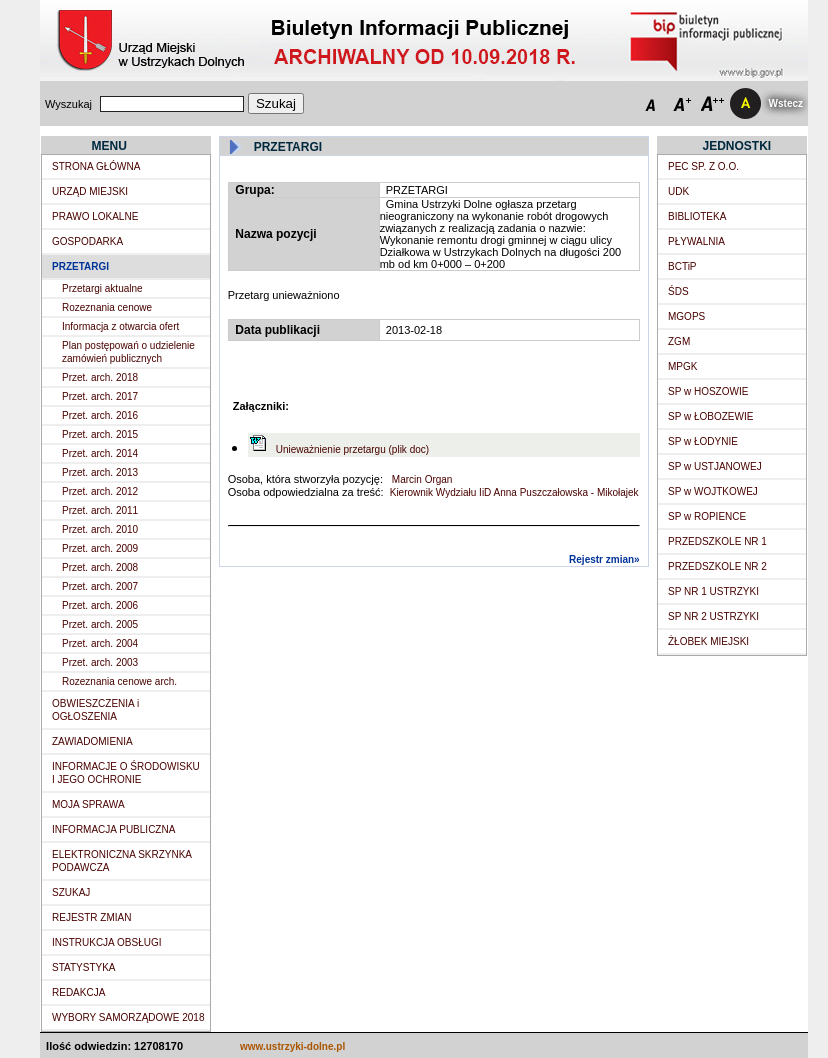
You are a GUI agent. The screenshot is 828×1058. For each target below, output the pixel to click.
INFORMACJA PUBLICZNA (113, 829)
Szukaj (276, 103)
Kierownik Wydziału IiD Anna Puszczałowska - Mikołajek (514, 492)
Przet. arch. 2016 (100, 415)
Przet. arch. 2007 (100, 586)
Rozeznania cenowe (107, 307)
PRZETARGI (80, 266)
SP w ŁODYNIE (703, 441)
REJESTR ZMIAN (91, 917)
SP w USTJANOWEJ (715, 466)
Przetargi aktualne (102, 288)
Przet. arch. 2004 (100, 643)
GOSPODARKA (87, 241)
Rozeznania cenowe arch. (119, 681)
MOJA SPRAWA (88, 804)
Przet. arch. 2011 (100, 510)
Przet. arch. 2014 (100, 453)
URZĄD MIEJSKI (90, 191)
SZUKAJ (71, 892)
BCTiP (682, 266)
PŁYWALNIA (696, 241)
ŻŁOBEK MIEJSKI (708, 641)
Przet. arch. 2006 (100, 605)
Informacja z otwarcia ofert (120, 326)
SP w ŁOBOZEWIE (710, 416)
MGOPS (686, 316)
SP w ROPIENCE (707, 516)
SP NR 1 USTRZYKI (713, 591)
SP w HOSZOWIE (708, 391)
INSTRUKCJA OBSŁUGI (106, 942)
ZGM (679, 341)
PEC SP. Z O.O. (703, 166)
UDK (678, 191)
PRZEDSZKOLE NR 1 (717, 541)
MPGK (682, 366)
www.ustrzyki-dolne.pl (292, 1046)
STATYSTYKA (84, 967)
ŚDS (678, 291)
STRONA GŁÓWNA (96, 166)
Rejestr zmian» (604, 559)
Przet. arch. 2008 (100, 567)
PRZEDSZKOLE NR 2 (717, 566)
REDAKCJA (78, 992)
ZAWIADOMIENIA (92, 741)
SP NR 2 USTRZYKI (713, 616)
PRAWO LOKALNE (95, 216)
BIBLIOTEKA (697, 216)
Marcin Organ (420, 479)
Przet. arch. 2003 (100, 662)
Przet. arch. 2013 (100, 472)
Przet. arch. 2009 (100, 548)
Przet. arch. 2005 (100, 624)
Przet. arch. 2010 (100, 529)
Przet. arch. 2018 (100, 377)
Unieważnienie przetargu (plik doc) (352, 449)
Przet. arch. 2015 (100, 434)
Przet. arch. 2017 (100, 396)
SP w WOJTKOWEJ (713, 491)
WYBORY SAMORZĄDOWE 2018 (128, 1017)
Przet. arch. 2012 (100, 491)
